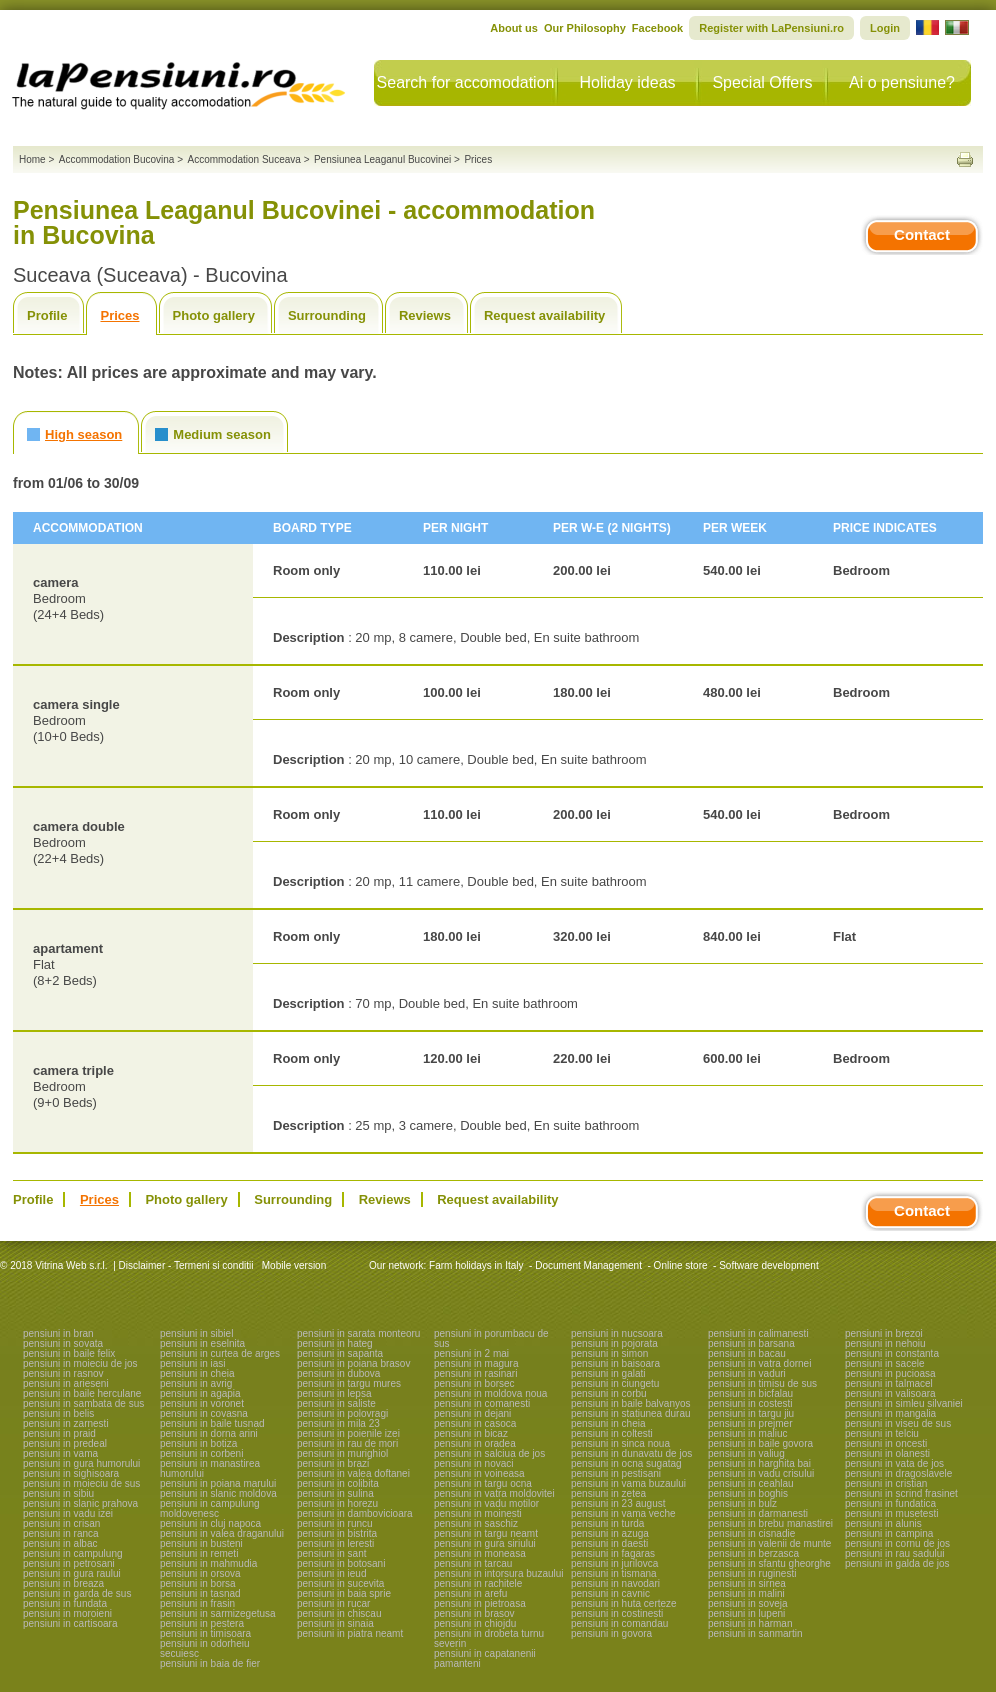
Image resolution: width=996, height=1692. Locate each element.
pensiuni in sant (332, 1553)
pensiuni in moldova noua (490, 1393)
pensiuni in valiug (746, 1453)
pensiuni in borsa (198, 1583)
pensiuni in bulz (742, 1503)
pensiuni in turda (607, 1523)
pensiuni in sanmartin (755, 1633)
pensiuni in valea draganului (222, 1533)
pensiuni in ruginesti (752, 1573)
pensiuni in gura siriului (485, 1543)
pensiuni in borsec (474, 1383)
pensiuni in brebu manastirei (770, 1523)
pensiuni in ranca (61, 1533)
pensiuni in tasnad (200, 1593)
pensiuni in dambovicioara (355, 1513)
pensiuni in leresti (335, 1543)
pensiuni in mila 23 (338, 1423)
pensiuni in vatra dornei (759, 1363)
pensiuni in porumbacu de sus (491, 1338)
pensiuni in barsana (751, 1343)
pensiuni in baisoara (615, 1363)
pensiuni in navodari (615, 1583)
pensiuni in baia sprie (344, 1593)
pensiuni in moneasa (480, 1553)
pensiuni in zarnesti (66, 1423)
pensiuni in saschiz (476, 1523)
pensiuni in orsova (200, 1573)
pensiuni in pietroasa (480, 1603)
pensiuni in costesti (750, 1403)
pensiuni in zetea (608, 1493)
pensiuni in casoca (475, 1423)
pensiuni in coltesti (612, 1433)
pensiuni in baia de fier (210, 1663)
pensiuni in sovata (63, 1343)
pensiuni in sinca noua (620, 1443)
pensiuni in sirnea (747, 1583)
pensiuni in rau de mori (347, 1443)
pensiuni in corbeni (201, 1453)
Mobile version (292, 1265)
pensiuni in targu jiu (751, 1413)
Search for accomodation (466, 82)
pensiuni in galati (608, 1373)
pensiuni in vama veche (623, 1513)
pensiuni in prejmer (750, 1423)
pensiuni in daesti (609, 1543)
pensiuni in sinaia (335, 1623)
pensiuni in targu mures (349, 1383)
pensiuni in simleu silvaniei (904, 1403)
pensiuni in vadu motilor (486, 1503)
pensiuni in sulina (335, 1493)
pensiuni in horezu (337, 1503)
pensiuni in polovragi (342, 1413)
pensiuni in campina (889, 1533)
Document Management (588, 1265)
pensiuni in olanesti (887, 1453)
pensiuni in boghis (748, 1493)
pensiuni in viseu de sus (898, 1423)
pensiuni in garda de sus (77, 1593)
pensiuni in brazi (333, 1463)
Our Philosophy (585, 28)
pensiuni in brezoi (884, 1333)
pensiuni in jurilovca (614, 1563)
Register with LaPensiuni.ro (771, 28)
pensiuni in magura (476, 1363)
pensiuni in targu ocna (483, 1483)
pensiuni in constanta (892, 1353)
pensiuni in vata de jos (894, 1463)
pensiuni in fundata (65, 1603)
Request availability (544, 315)
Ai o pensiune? (902, 82)
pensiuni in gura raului (72, 1573)
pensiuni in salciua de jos (489, 1453)
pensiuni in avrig (196, 1383)
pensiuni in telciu (882, 1433)
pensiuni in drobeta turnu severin (489, 1638)
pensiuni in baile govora (760, 1443)
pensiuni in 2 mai (471, 1353)
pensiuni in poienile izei (348, 1433)
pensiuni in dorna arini (209, 1433)
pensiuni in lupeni (746, 1613)
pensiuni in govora (611, 1633)
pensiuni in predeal (65, 1443)
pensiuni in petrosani (69, 1563)
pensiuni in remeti (199, 1553)
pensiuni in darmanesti (758, 1513)
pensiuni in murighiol (342, 1453)
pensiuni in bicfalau (750, 1393)
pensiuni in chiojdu (475, 1623)
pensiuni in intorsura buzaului (499, 1573)
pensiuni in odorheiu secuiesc (205, 1648)
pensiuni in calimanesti (758, 1333)
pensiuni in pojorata (614, 1343)
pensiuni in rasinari (475, 1373)
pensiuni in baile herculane (82, 1393)
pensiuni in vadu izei (68, 1513)
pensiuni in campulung (73, 1553)
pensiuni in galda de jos (897, 1563)
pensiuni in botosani (341, 1563)
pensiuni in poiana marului (218, 1483)
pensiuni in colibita (338, 1483)
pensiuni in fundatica (890, 1503)
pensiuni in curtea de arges (220, 1353)
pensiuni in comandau (619, 1623)
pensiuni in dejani (472, 1413)
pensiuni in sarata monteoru (358, 1333)
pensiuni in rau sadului (895, 1553)
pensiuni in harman (750, 1623)
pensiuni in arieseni (66, 1383)
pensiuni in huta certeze (624, 1603)
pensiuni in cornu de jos (897, 1543)
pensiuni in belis (58, 1413)
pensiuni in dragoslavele (898, 1473)
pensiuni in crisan (61, 1523)
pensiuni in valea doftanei (353, 1473)
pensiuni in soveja (748, 1603)
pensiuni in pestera (202, 1623)
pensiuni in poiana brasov (353, 1363)
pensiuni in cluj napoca (210, 1523)
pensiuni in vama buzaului (628, 1483)
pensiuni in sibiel (196, 1333)
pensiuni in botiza (198, 1443)
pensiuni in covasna (204, 1413)
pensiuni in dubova (338, 1373)
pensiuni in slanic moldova (218, 1493)
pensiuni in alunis (883, 1523)
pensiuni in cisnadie (751, 1533)
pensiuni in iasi (193, 1363)
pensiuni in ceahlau (751, 1483)
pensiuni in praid (59, 1433)
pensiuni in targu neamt (486, 1533)
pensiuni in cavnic (610, 1593)
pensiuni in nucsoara (617, 1333)
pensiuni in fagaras (613, 1553)
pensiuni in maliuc (748, 1433)
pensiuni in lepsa (334, 1393)
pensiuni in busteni (201, 1543)
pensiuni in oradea (475, 1443)
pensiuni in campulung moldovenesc (210, 1508)
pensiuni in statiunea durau (631, 1413)
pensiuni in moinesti (478, 1513)
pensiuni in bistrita (337, 1533)
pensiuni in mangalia (890, 1413)
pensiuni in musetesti (891, 1513)
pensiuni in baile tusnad (212, 1423)
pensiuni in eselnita (202, 1343)
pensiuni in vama (60, 1453)
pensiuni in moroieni (67, 1613)
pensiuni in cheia (197, 1373)
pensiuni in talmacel (889, 1383)
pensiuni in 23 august (618, 1503)
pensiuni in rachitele (478, 1583)
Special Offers (762, 82)
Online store (681, 1265)
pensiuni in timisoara (205, 1633)
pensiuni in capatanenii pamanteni (485, 1658)
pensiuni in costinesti (617, 1613)
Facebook (657, 28)
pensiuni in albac (60, 1543)
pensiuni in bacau (747, 1353)
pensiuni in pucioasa (890, 1373)
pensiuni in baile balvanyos (631, 1403)
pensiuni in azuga (610, 1533)
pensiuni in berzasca (753, 1553)
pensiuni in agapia (200, 1393)
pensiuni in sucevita (340, 1583)
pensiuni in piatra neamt (350, 1633)
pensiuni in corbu (609, 1393)
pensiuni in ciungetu (615, 1383)
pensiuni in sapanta (340, 1353)
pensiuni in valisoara (890, 1393)
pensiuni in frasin (197, 1603)
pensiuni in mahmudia (208, 1563)
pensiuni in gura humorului (81, 1463)
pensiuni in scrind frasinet (901, 1493)
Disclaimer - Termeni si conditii (186, 1265)
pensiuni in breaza (63, 1583)
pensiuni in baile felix (69, 1353)
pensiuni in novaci (474, 1463)
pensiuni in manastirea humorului (210, 1468)
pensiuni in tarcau (473, 1563)
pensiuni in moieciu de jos (80, 1363)
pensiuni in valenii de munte (769, 1543)
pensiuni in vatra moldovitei (494, 1493)
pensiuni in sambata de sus (83, 1403)
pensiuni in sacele (885, 1363)
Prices (119, 315)
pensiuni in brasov (474, 1613)
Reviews (425, 315)
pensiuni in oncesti (886, 1443)
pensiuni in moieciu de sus (81, 1483)
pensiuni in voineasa (479, 1473)
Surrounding (327, 315)
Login (885, 28)
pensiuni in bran (58, 1333)
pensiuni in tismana (614, 1573)
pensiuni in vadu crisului (761, 1473)
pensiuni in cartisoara (70, 1623)
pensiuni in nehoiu (885, 1343)
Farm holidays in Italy (476, 1265)
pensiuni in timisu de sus (762, 1383)
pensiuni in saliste (336, 1403)
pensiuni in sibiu (58, 1493)
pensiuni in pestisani (616, 1473)
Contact (922, 234)
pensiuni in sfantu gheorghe (769, 1563)
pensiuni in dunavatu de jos (631, 1453)
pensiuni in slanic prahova (80, 1503)
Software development (769, 1265)
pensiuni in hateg (335, 1343)
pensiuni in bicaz (471, 1433)
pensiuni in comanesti (482, 1403)
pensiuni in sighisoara (71, 1473)
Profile (47, 315)
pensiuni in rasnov (63, 1373)
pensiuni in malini (746, 1593)
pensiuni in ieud (332, 1573)
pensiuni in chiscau (339, 1613)
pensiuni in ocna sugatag (626, 1463)
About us (514, 28)
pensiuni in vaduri (747, 1373)
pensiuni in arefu (470, 1593)
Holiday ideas (627, 82)
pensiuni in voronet (202, 1403)
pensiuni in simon (609, 1353)
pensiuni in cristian (886, 1483)
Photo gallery (214, 315)
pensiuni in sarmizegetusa (218, 1613)
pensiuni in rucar (333, 1603)
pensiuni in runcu (335, 1523)
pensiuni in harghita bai (759, 1463)
